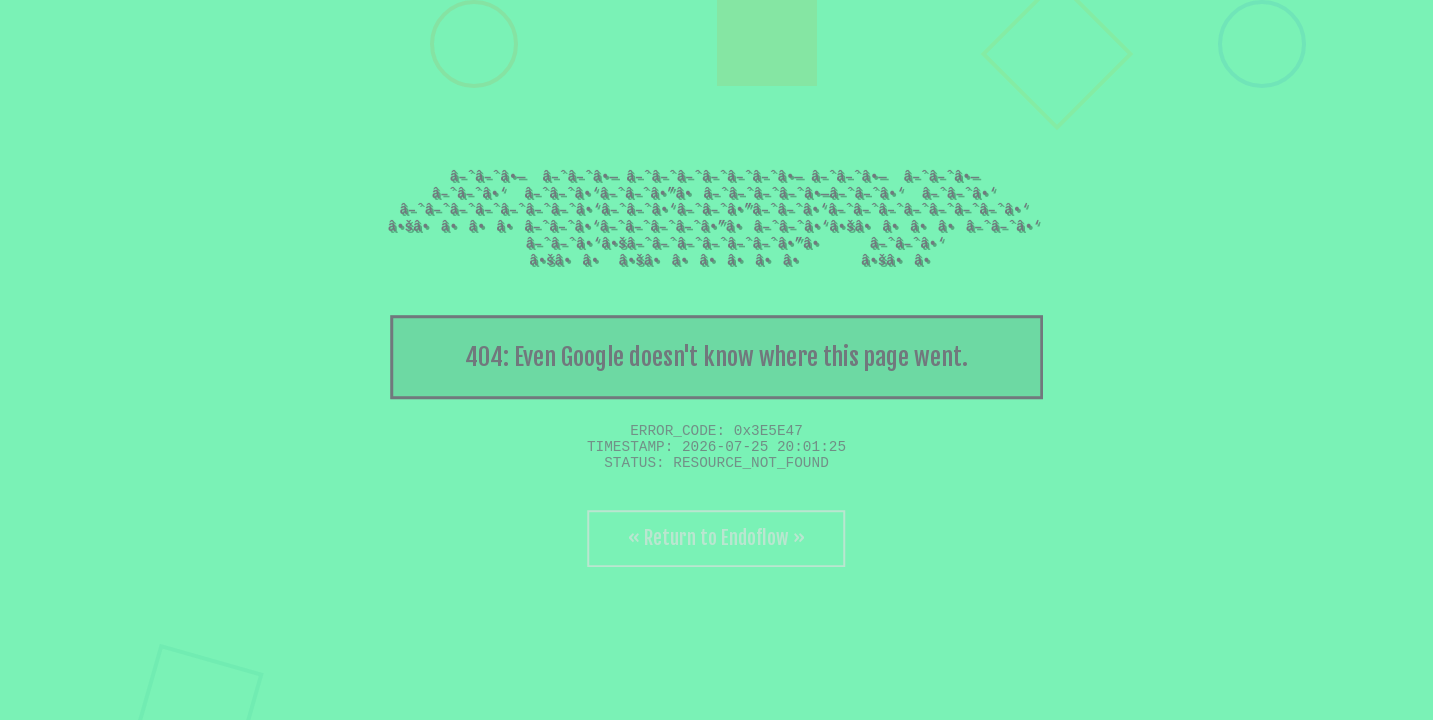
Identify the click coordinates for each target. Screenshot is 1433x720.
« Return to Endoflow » (716, 538)
